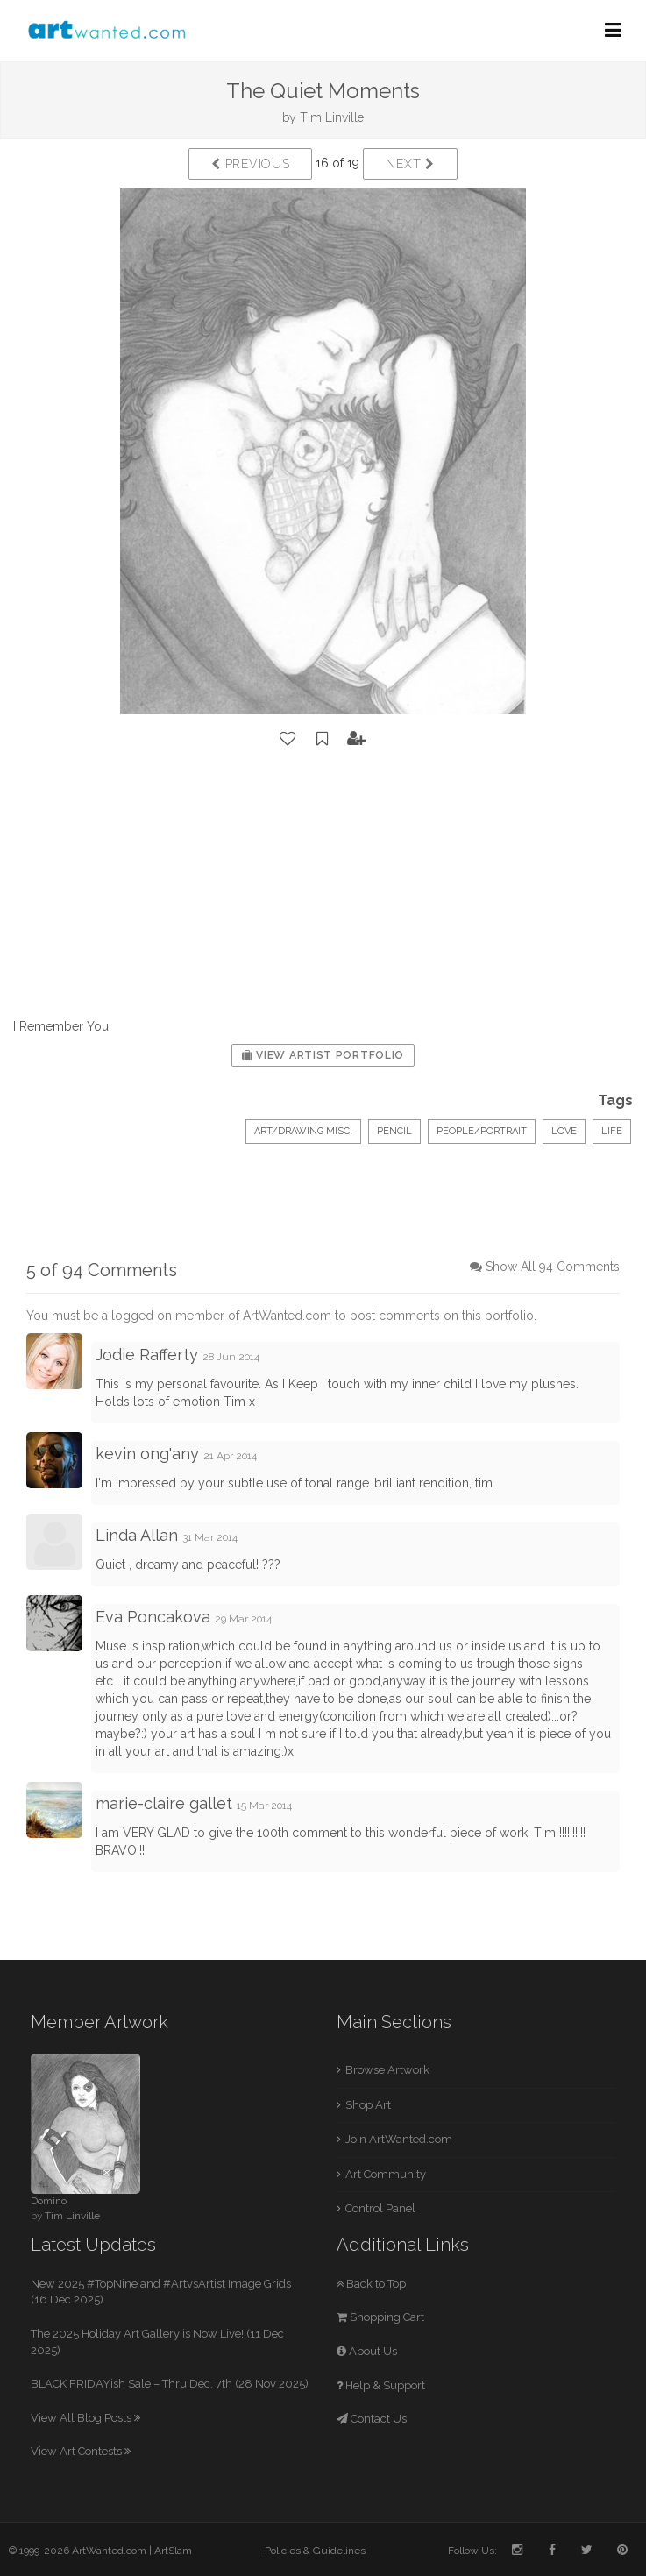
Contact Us (372, 2418)
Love (564, 1131)
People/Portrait (482, 1131)
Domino (49, 2201)
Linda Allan (137, 1535)
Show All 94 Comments (553, 1267)
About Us (367, 2351)
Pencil (394, 1131)
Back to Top (371, 2283)
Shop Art (368, 2104)
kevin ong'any (147, 1453)
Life (611, 1131)
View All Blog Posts (85, 2417)
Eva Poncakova (153, 1616)
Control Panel (380, 2208)
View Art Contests (81, 2451)
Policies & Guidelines (315, 2550)
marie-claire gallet (164, 1803)
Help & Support (381, 2385)
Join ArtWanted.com (398, 2139)
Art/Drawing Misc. (303, 1131)
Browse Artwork (387, 2069)
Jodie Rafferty (147, 1354)
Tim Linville (332, 117)
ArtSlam (173, 2550)
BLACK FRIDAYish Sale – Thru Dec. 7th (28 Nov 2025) (170, 2383)
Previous (250, 164)
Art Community (385, 2174)
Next (410, 164)
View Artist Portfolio (323, 1055)
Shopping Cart (380, 2317)
